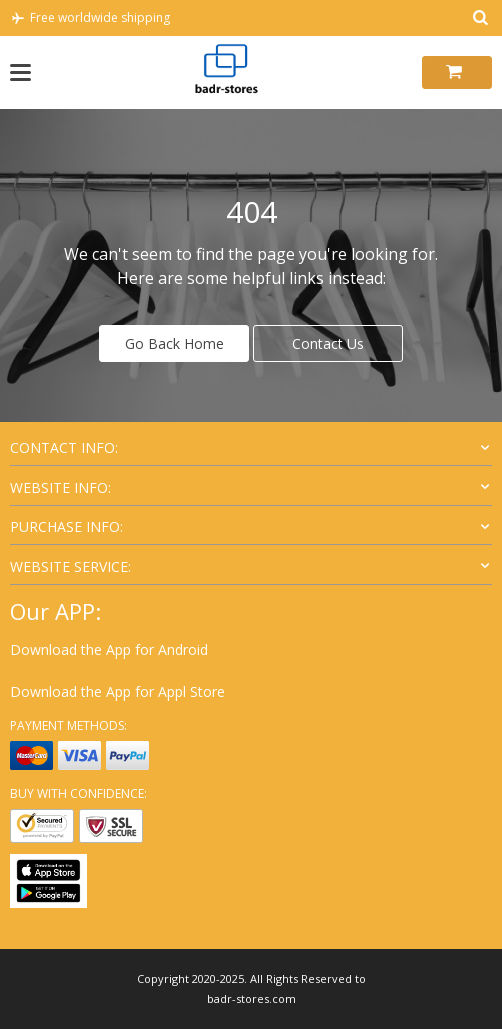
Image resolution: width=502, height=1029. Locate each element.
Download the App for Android (109, 649)
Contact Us (328, 343)
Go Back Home (174, 343)
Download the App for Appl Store (117, 691)
